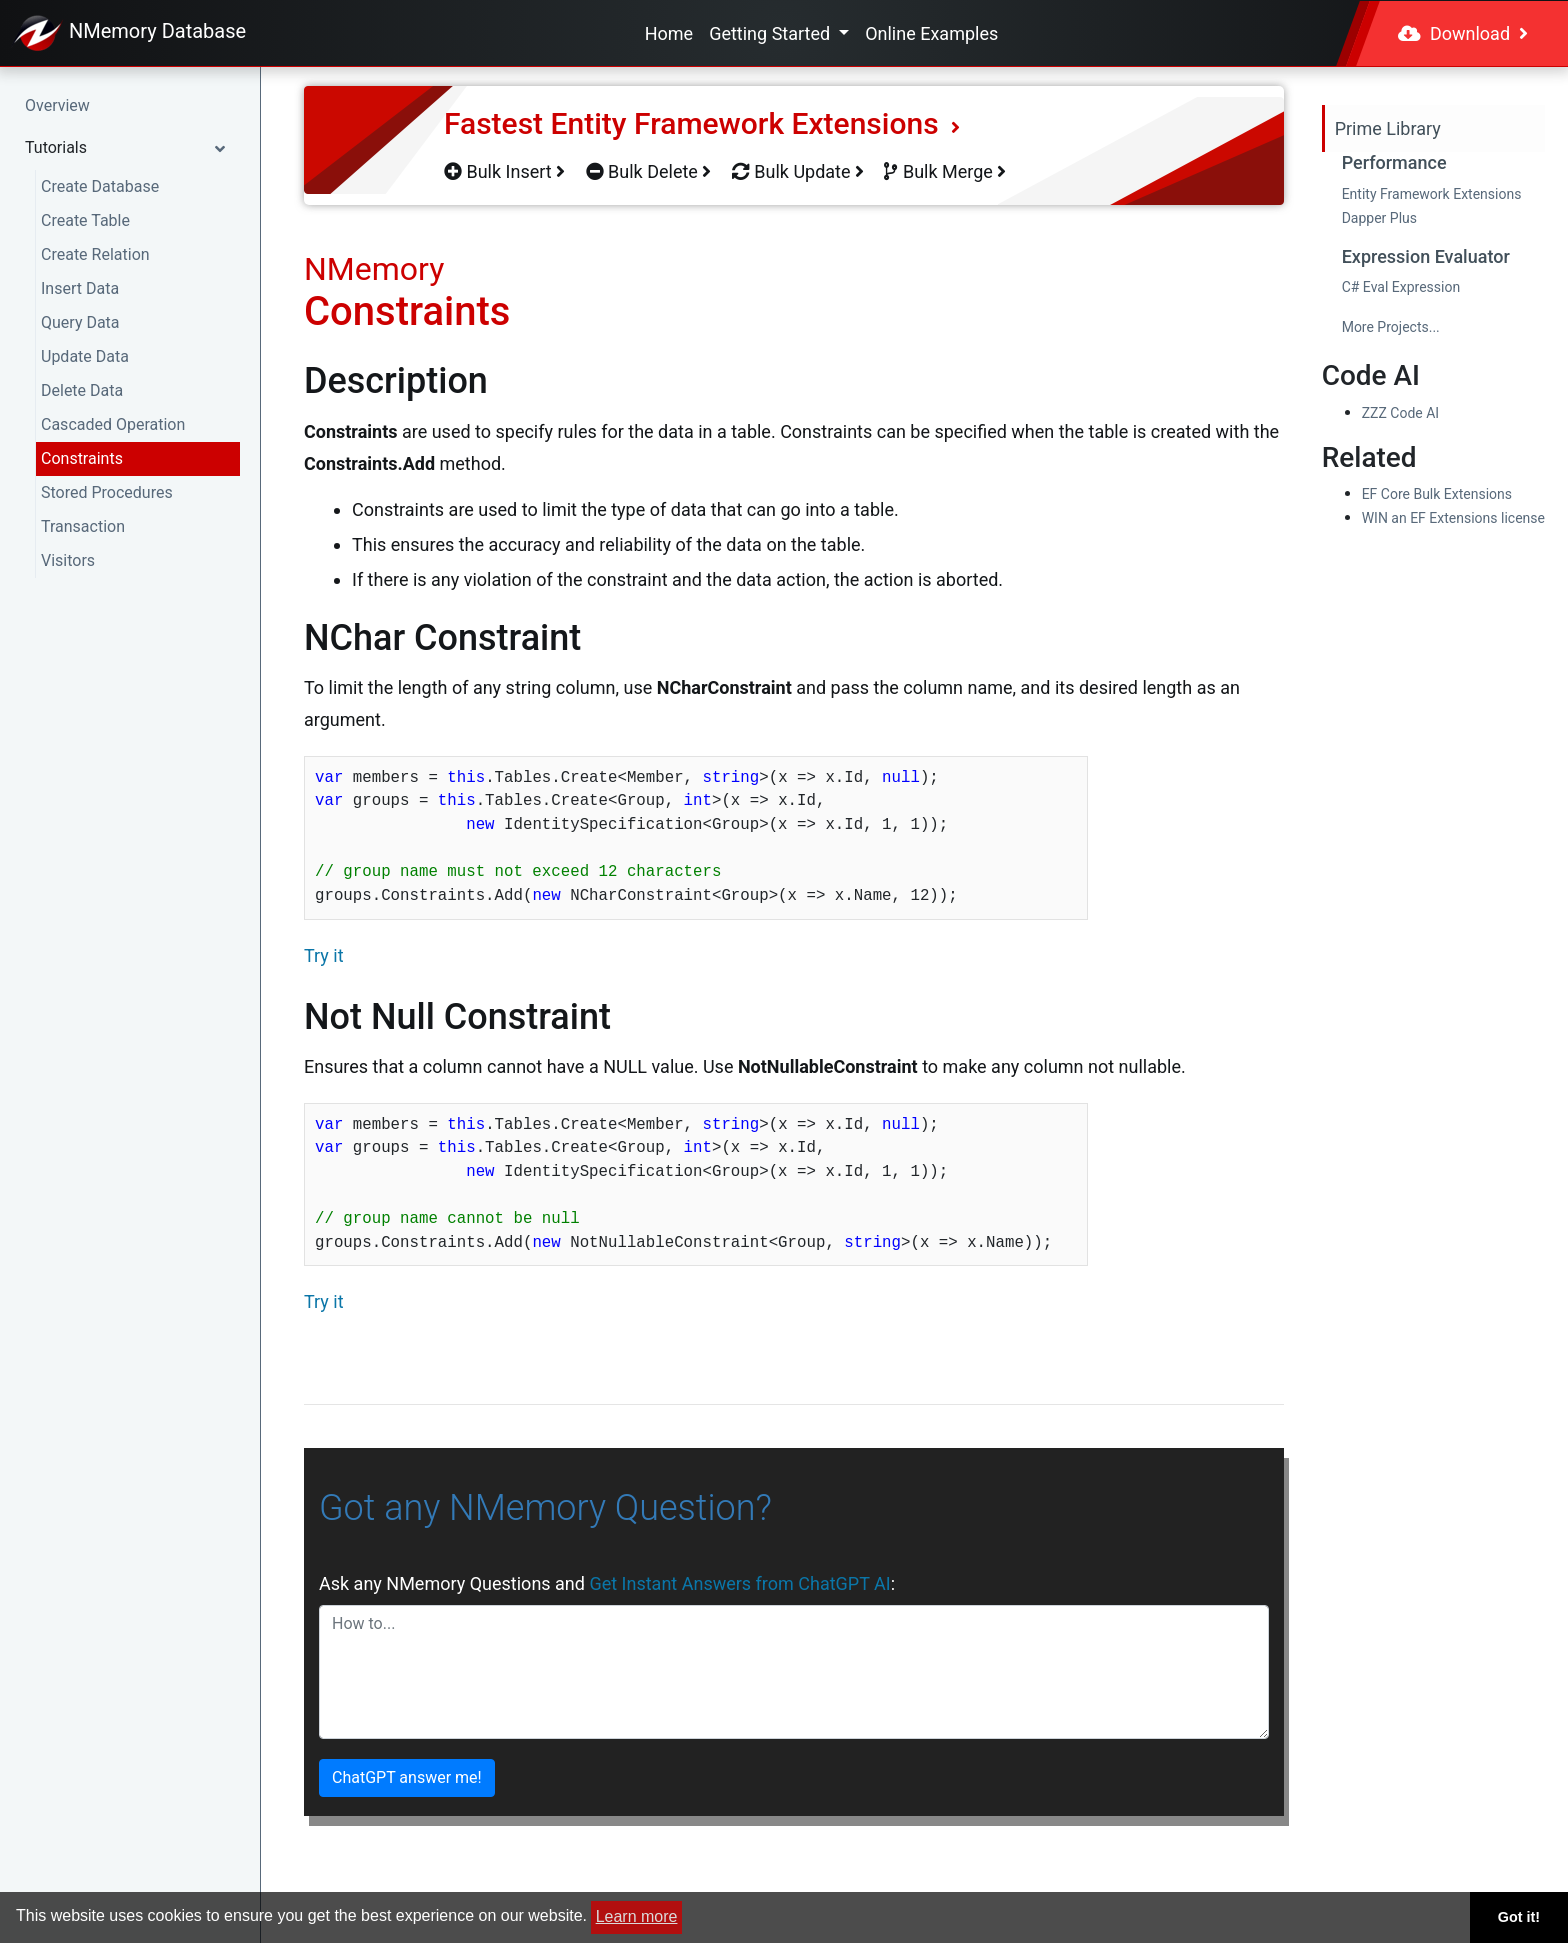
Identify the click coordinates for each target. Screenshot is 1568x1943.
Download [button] (1463, 33)
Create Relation (95, 254)
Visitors (68, 560)
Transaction (83, 526)
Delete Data (82, 390)
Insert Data (80, 288)
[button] (130, 148)
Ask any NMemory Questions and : (607, 1583)
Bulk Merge (945, 171)
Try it (324, 955)
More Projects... (1391, 327)
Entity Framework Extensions (1432, 194)
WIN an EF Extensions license (1453, 518)
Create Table (85, 220)
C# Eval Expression (1401, 287)
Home (669, 33)
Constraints (82, 458)
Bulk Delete (649, 171)
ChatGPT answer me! (407, 1777)
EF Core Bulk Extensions (1437, 494)
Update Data (85, 356)
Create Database (100, 186)
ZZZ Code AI (1400, 413)
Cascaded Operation (113, 424)
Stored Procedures (107, 492)
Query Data (80, 322)
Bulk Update (798, 171)
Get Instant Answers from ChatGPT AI (739, 1583)
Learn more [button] (637, 1916)
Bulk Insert (504, 171)
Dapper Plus (1379, 218)
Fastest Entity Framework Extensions (702, 123)
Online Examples (931, 33)
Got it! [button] (1519, 1917)
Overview (57, 105)
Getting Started (771, 33)
